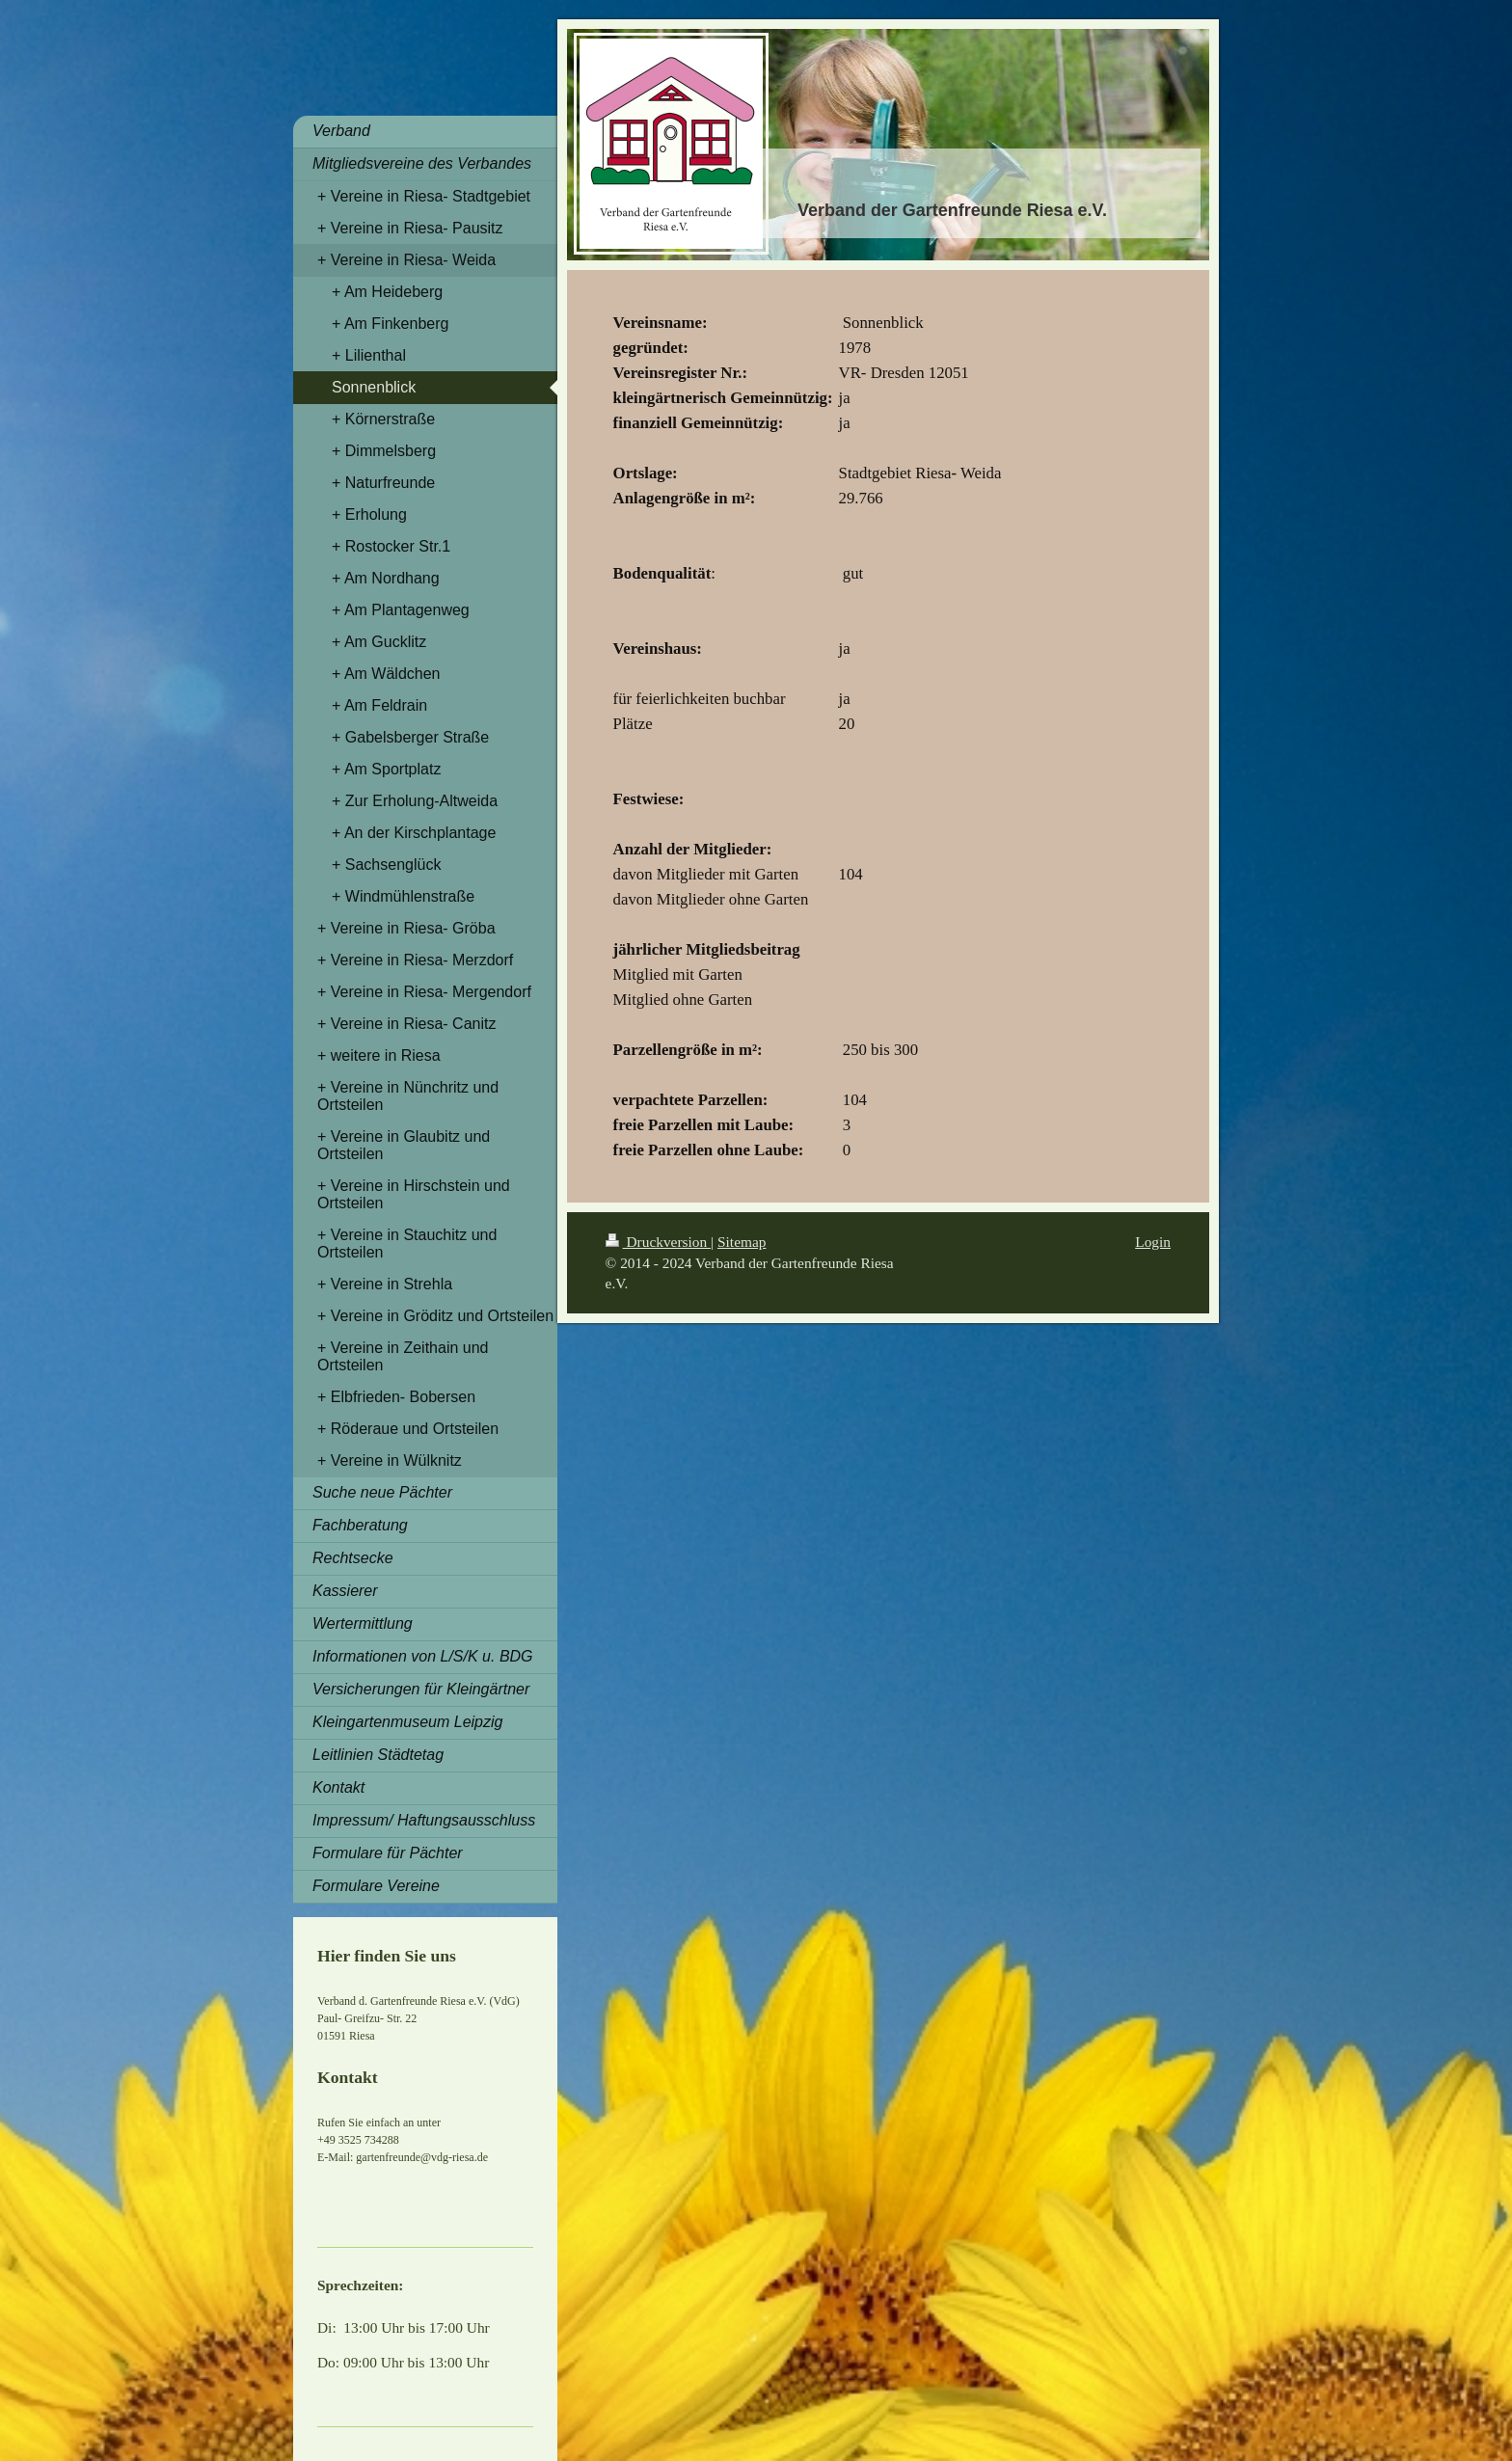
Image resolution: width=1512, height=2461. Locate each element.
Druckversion (658, 1241)
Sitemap (741, 1241)
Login (1153, 1241)
